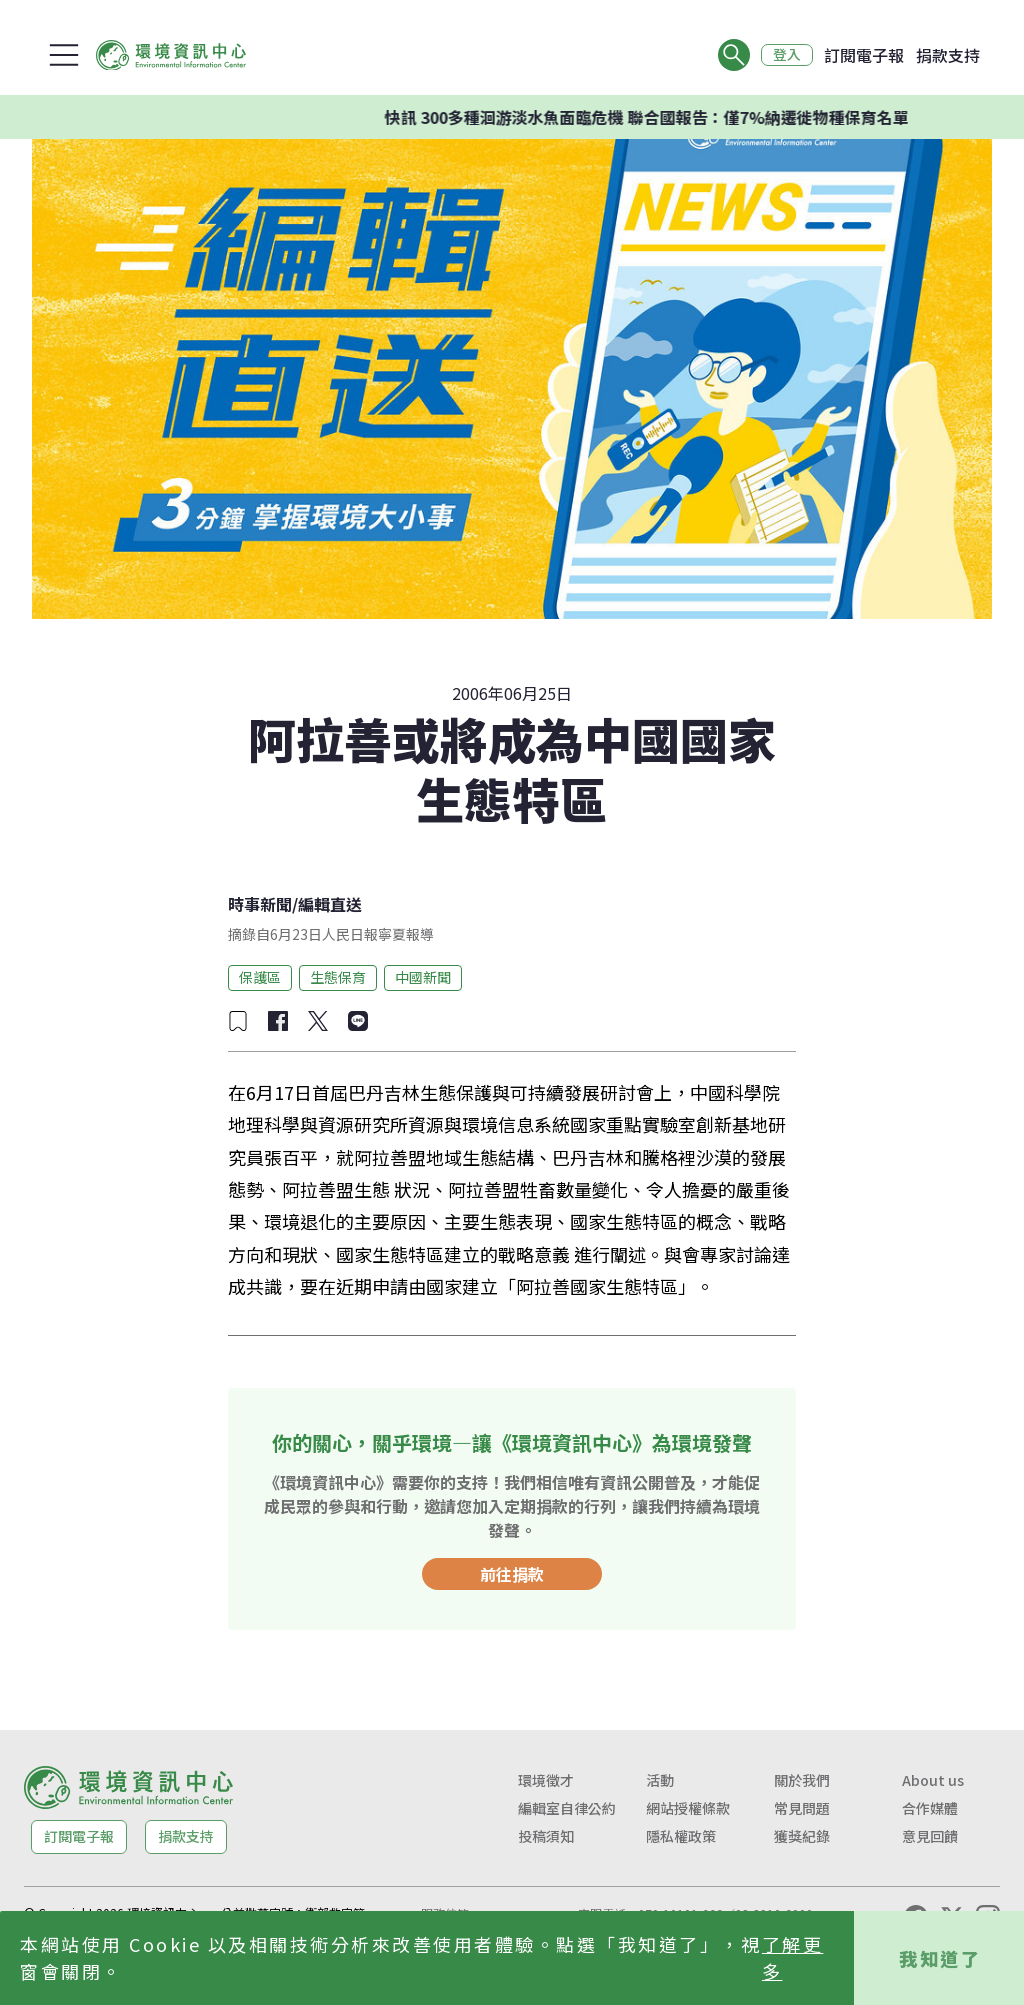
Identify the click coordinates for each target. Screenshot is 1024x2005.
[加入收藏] (238, 1021)
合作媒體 (930, 1808)
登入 (786, 55)
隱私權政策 (681, 1836)
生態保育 (338, 977)
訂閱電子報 (864, 55)
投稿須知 (546, 1836)
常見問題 (802, 1808)
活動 (660, 1780)
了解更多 (793, 1957)
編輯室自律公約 (567, 1808)
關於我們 (802, 1780)
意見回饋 (930, 1836)
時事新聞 (260, 904)
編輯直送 (330, 904)
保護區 (260, 977)
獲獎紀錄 (802, 1836)
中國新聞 (423, 977)
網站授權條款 (688, 1808)
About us (933, 1780)
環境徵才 (546, 1780)
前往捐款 (512, 1574)
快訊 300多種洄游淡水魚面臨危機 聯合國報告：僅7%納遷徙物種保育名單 (667, 117)
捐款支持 (948, 55)
